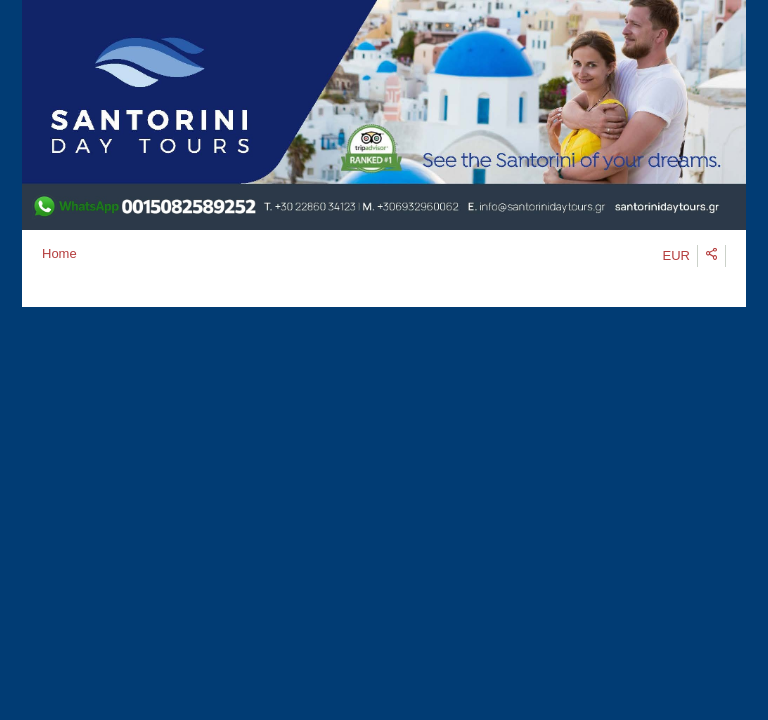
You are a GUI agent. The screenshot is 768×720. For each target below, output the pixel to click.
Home (59, 253)
